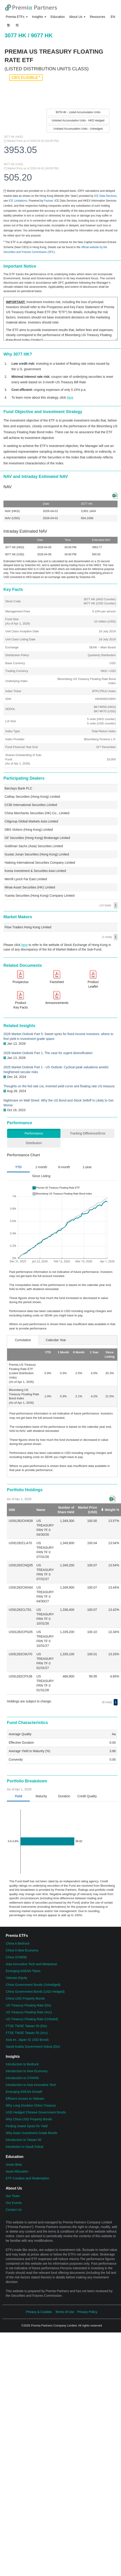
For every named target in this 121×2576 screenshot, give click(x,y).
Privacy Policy (87, 2312)
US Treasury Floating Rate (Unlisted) (32, 2019)
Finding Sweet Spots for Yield (27, 2126)
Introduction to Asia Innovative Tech (31, 2085)
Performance (34, 1133)
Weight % (110, 1510)
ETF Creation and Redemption (27, 2178)
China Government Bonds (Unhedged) (33, 1985)
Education (58, 17)
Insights (39, 17)
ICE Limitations (18, 200)
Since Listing (41, 1176)
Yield (18, 1796)
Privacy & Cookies (39, 2312)
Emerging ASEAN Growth (24, 2092)
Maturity (41, 1796)
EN (113, 17)
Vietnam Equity (16, 1978)
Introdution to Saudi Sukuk (24, 2146)
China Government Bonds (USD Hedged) (35, 1991)
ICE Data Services (105, 195)
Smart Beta (14, 2164)
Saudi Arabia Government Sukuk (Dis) (33, 2046)
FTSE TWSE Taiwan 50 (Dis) (26, 2026)
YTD (18, 1167)
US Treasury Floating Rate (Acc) (29, 2012)
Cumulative (23, 1340)
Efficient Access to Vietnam (25, 2098)
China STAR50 (16, 1957)
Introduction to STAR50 (22, 2078)
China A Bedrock (18, 1943)
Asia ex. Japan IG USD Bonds (27, 2040)
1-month (41, 1167)
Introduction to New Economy (27, 2071)
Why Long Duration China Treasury (31, 2105)
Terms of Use (64, 2312)
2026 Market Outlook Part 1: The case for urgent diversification (48, 1053)
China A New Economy (22, 1950)
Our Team (13, 2196)
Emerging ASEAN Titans (23, 1971)
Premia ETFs (17, 17)
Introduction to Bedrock (22, 2064)
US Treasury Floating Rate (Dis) (28, 2005)
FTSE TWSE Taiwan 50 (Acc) (27, 2033)
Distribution (34, 1143)
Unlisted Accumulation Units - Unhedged (78, 128)
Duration (64, 1796)
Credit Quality (87, 1796)
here (70, 397)
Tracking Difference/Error (88, 1133)
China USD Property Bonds (25, 1998)
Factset (48, 200)
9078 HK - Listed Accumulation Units (78, 112)
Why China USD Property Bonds (29, 2119)
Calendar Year (56, 1340)
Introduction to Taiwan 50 (23, 2140)
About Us (77, 17)
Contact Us (14, 2210)
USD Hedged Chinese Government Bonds (36, 2112)
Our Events (14, 2203)
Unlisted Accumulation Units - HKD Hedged (78, 120)
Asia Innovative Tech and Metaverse (31, 1964)
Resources (97, 17)
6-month (64, 1167)
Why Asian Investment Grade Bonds (31, 2133)
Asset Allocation (17, 2171)
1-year (87, 1167)
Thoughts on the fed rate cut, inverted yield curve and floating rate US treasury (59, 1086)
